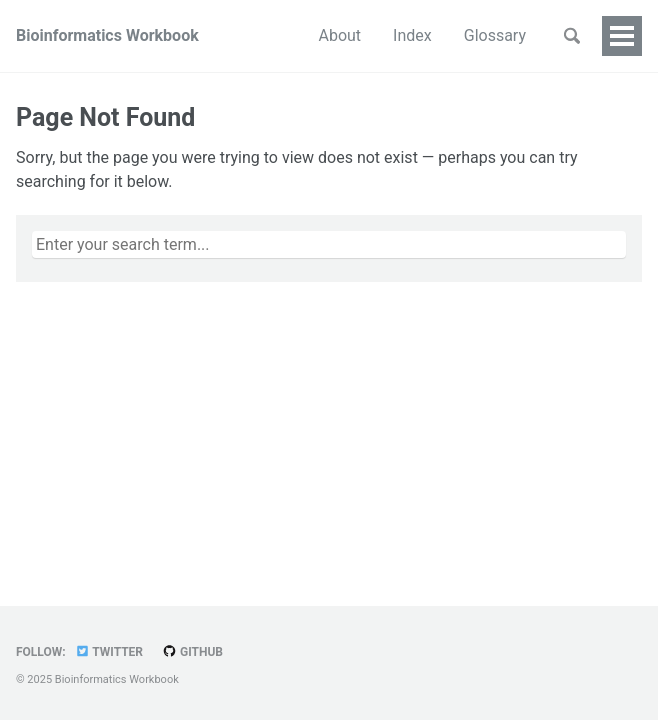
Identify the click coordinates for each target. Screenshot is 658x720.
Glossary (414, 35)
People (501, 35)
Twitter (109, 652)
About (259, 35)
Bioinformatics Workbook (107, 35)
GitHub (192, 652)
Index (331, 35)
